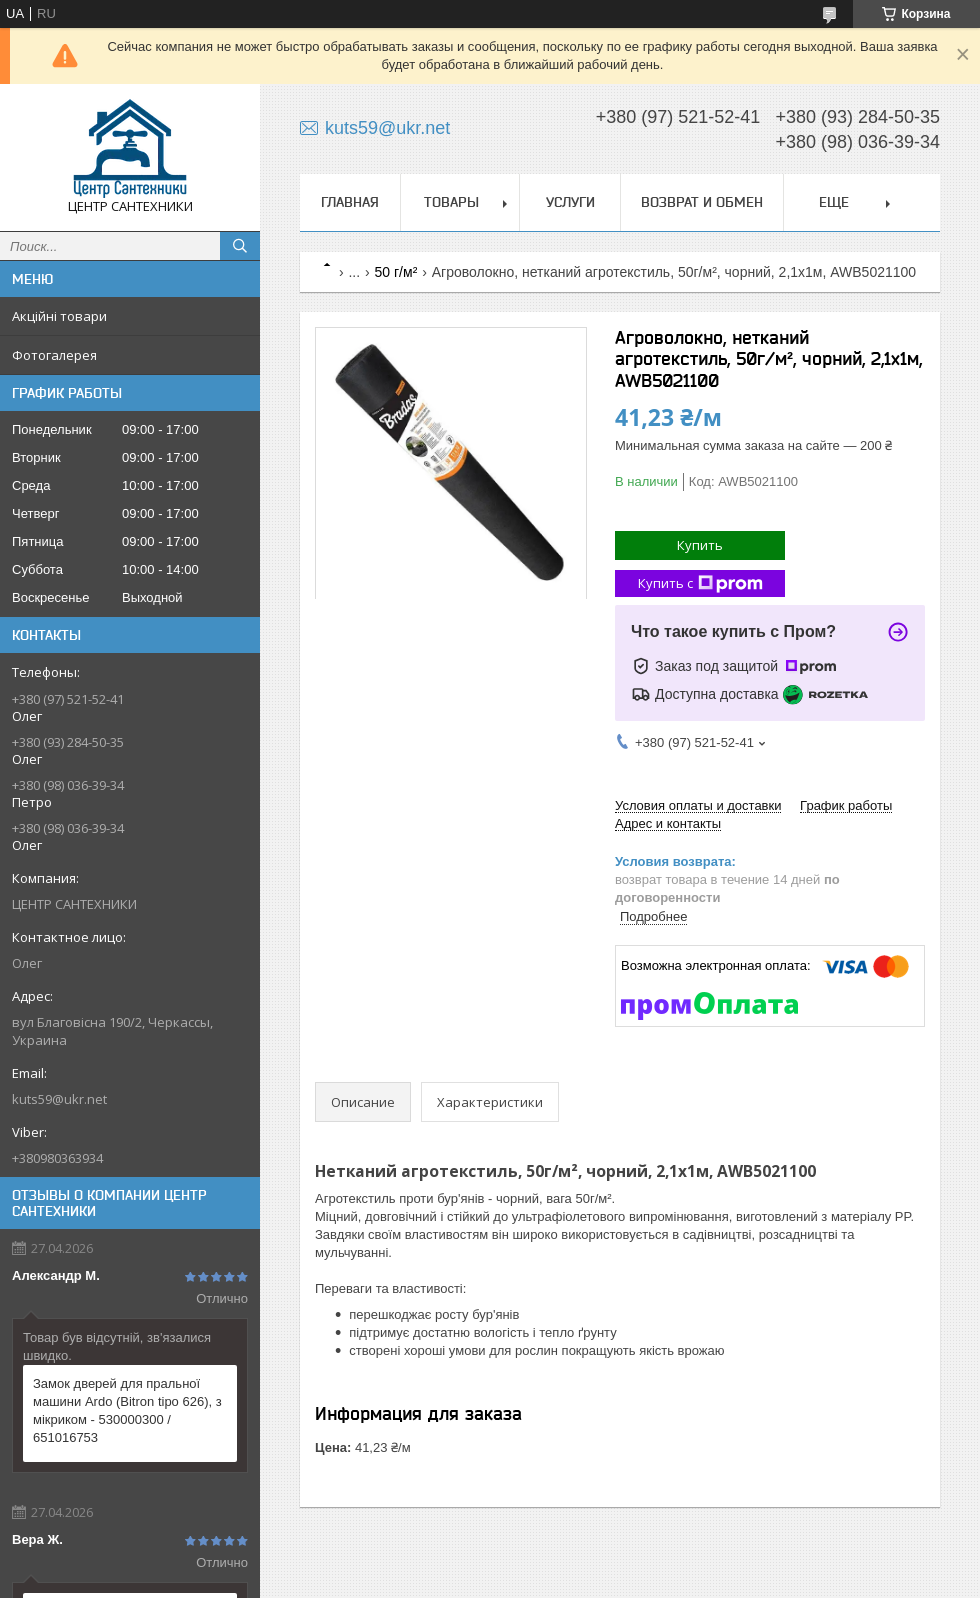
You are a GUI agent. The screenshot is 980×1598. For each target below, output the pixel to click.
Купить (700, 545)
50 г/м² (396, 272)
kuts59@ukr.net (59, 1099)
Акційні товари (59, 316)
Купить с (700, 583)
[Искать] (240, 246)
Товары (451, 202)
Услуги (570, 202)
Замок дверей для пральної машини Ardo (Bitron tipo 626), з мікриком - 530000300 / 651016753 (127, 1410)
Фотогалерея (54, 355)
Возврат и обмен (702, 202)
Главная (350, 202)
